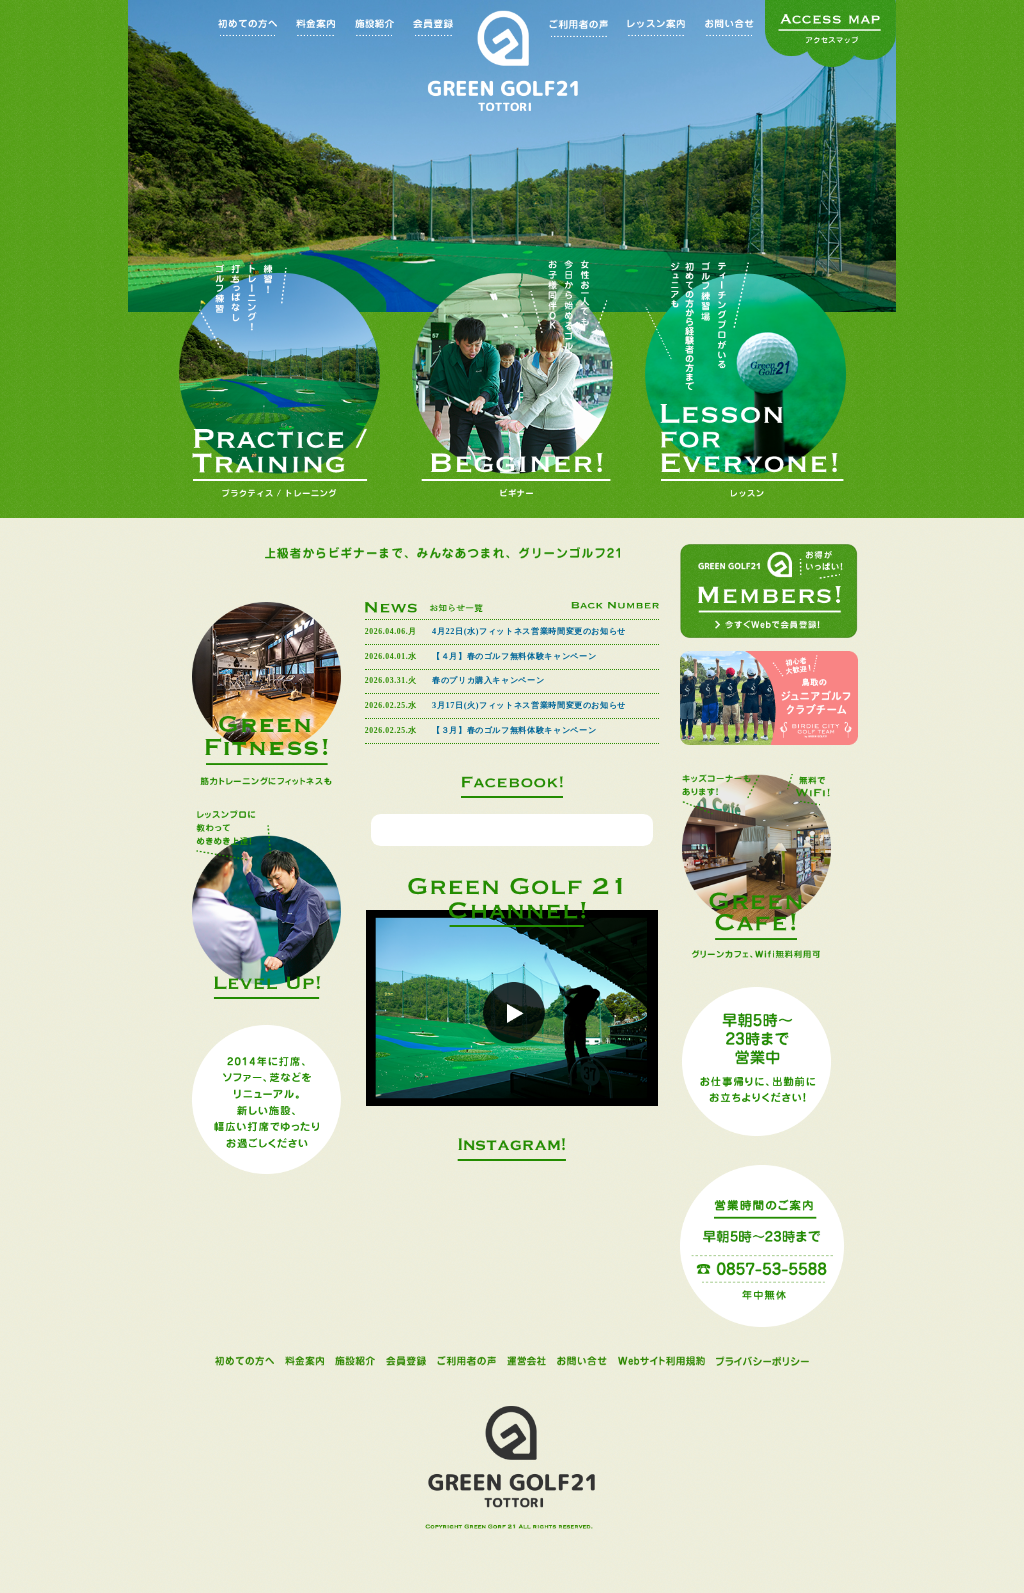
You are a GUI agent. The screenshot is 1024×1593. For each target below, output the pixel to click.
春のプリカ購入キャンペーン (488, 680)
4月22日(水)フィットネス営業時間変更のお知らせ (529, 631)
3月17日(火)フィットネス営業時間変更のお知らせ (529, 705)
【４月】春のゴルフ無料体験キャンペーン (514, 656)
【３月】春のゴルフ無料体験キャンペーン (514, 730)
